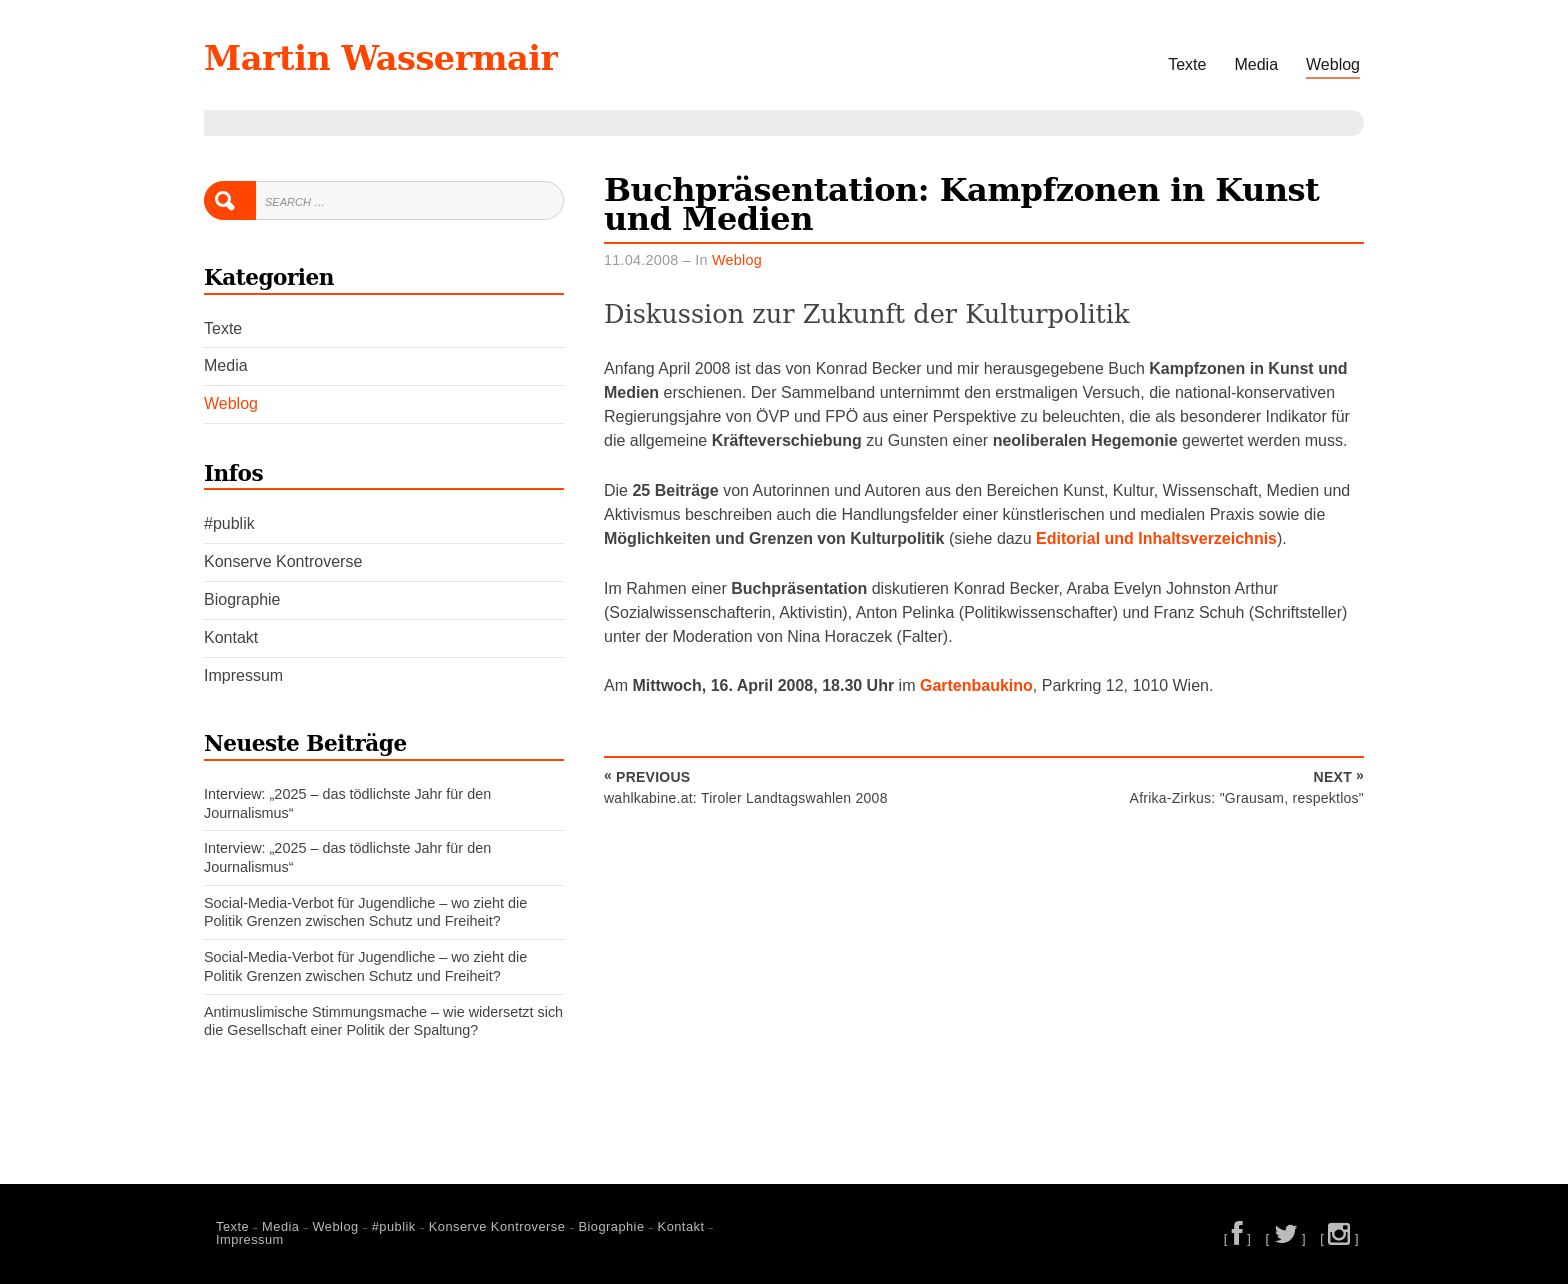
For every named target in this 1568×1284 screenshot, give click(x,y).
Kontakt (231, 637)
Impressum (243, 675)
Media (1256, 64)
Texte (1187, 64)
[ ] (1238, 1238)
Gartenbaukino (976, 685)
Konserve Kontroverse (283, 561)
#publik (229, 523)
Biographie (242, 599)
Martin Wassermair (398, 57)
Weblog (1333, 64)
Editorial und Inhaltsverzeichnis (1156, 538)
